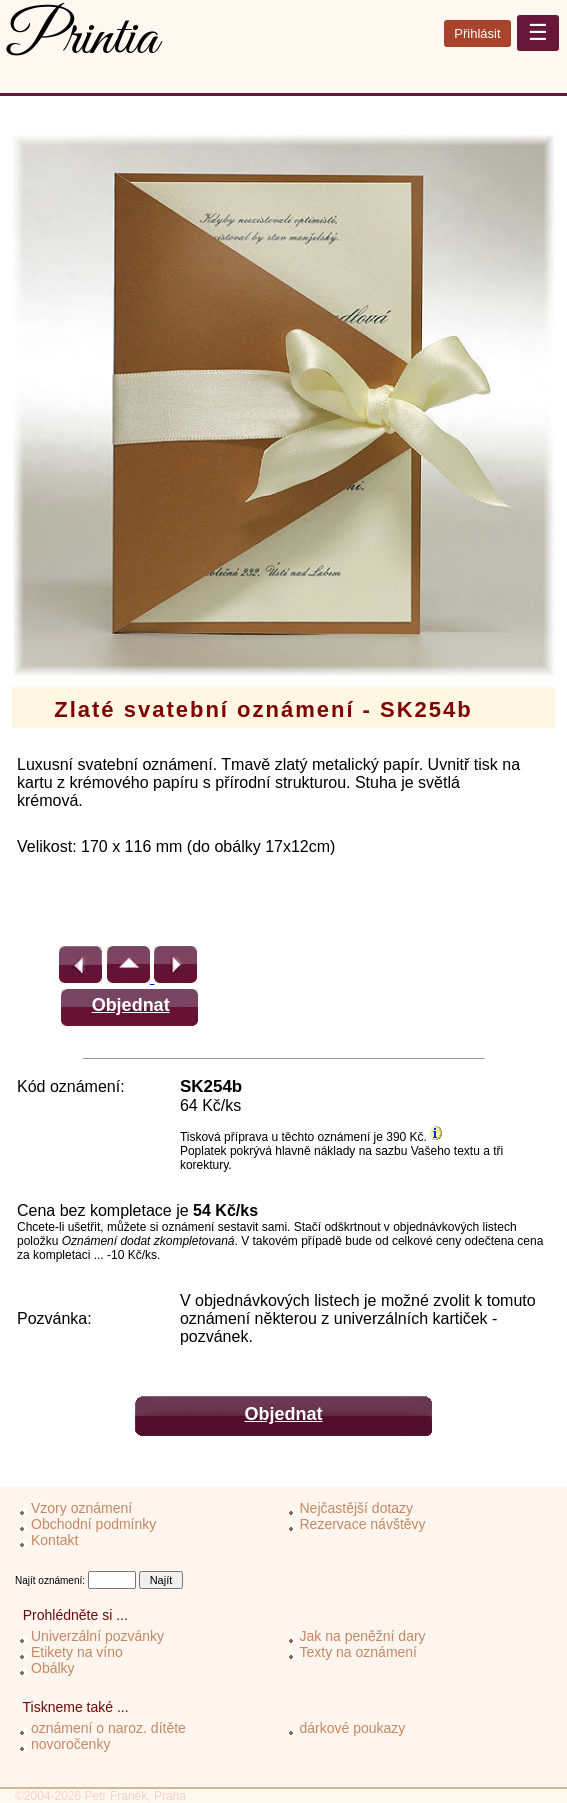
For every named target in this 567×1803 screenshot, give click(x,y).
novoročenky (70, 1744)
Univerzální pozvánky (97, 1636)
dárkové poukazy (353, 1728)
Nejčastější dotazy (357, 1508)
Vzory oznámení (81, 1508)
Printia (83, 39)
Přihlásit (477, 33)
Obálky (53, 1668)
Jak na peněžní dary (363, 1636)
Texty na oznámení (359, 1652)
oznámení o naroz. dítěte (108, 1728)
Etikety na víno (77, 1652)
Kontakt (54, 1540)
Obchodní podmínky (93, 1524)
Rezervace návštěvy (363, 1524)
